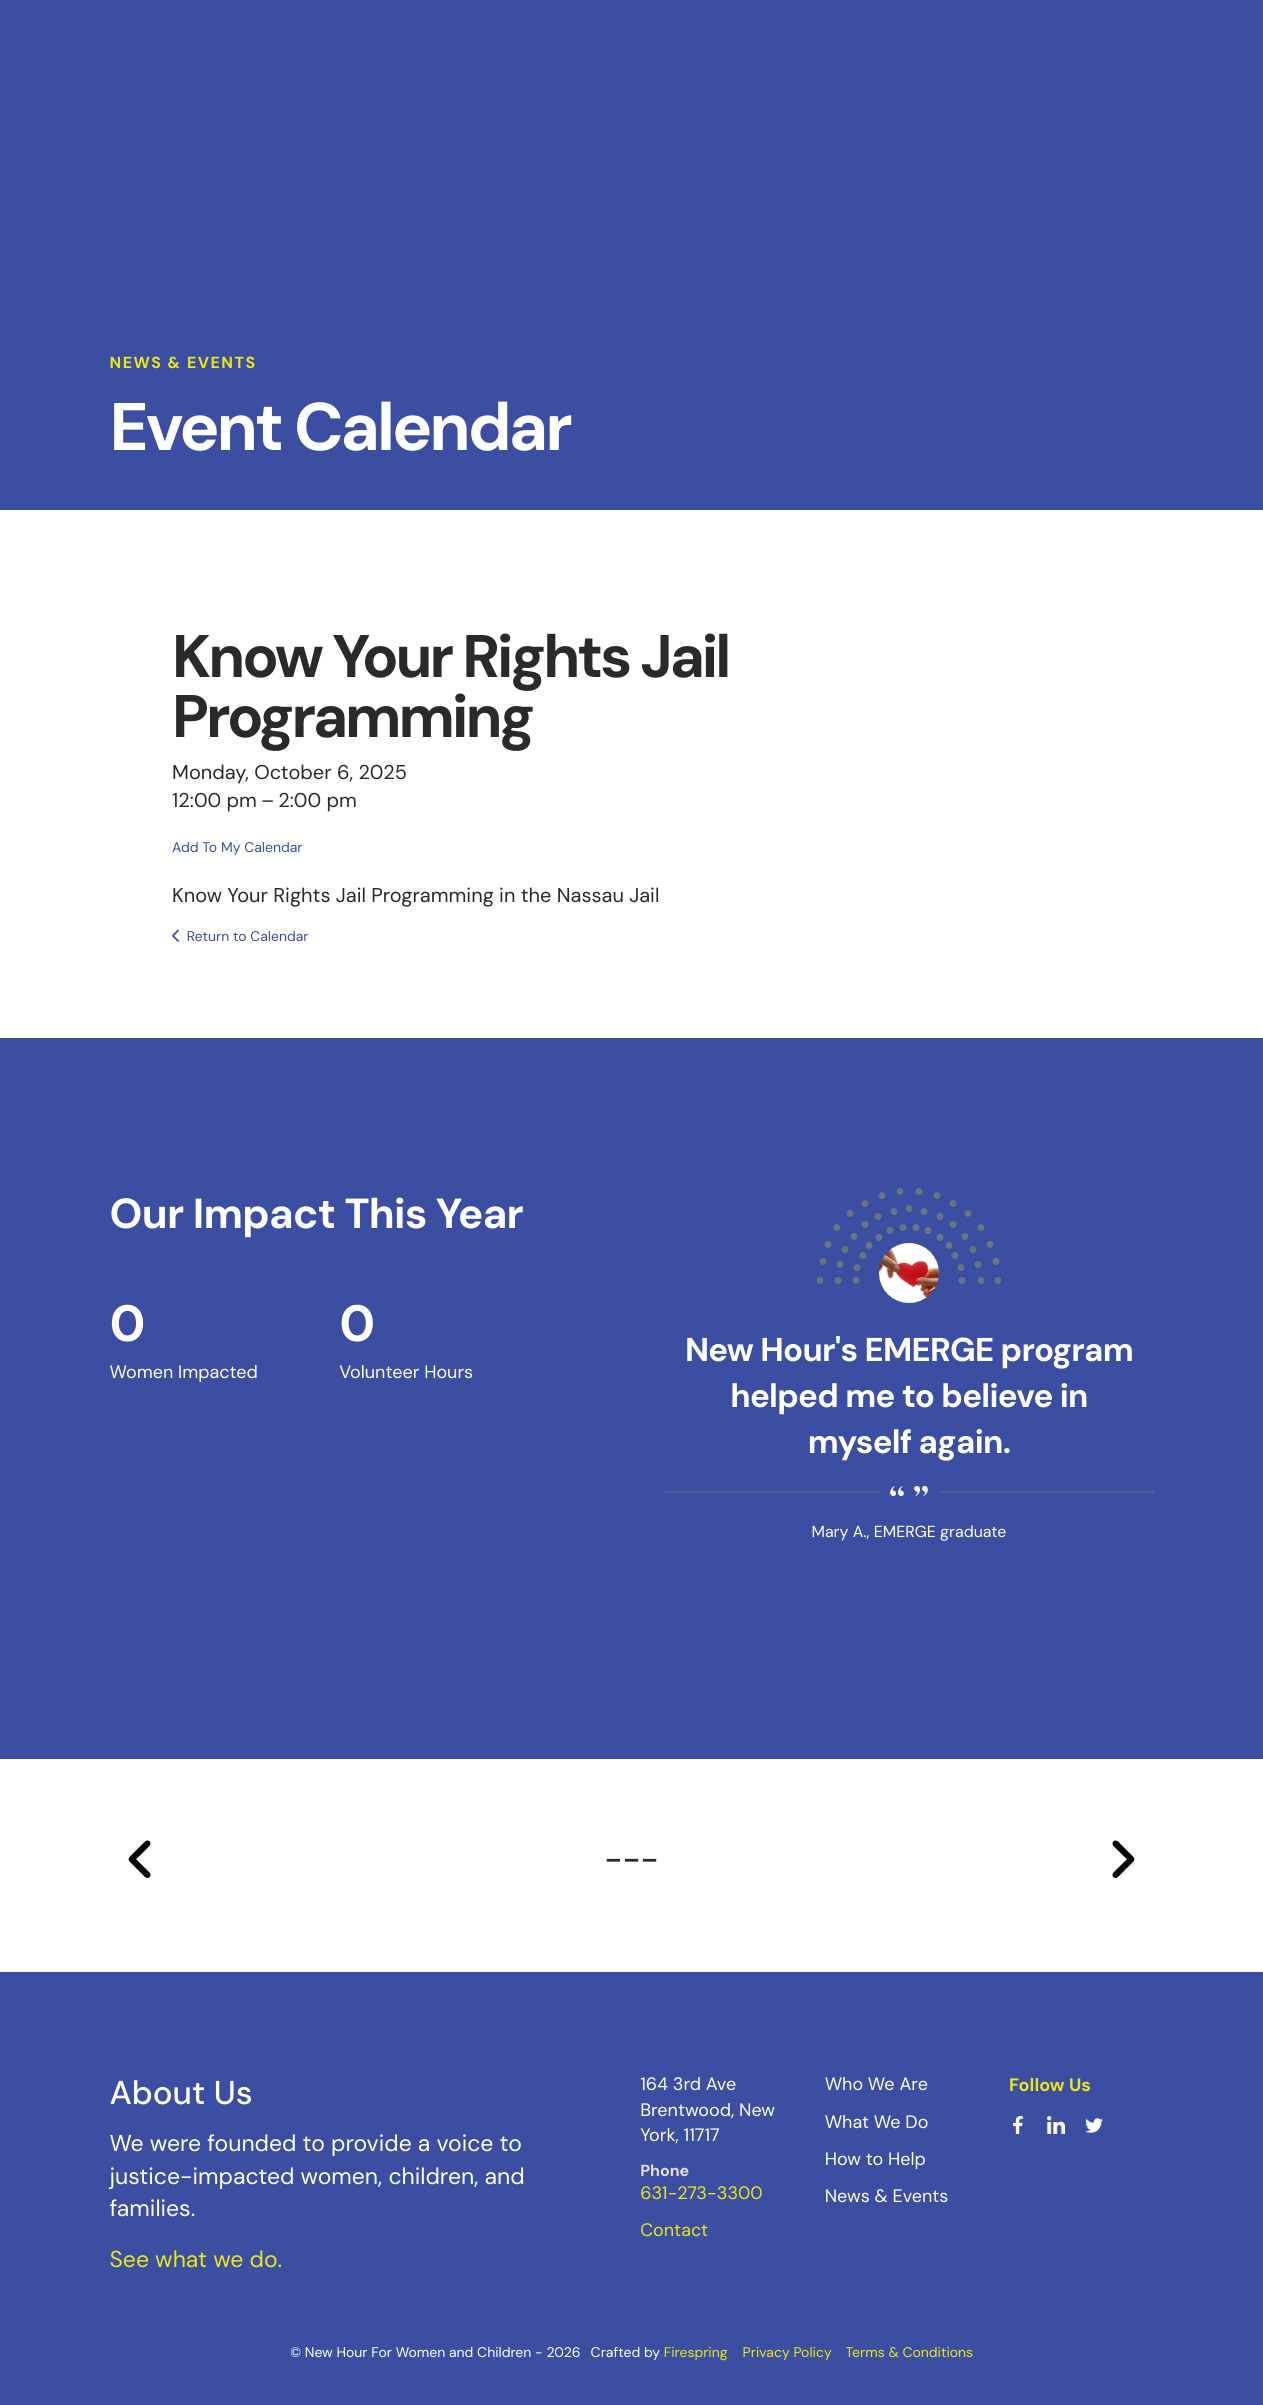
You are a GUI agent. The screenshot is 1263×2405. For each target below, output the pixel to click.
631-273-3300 (701, 2192)
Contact (674, 2229)
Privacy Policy (787, 2352)
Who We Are (876, 2083)
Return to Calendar (248, 936)
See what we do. (196, 2258)
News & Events (887, 2195)
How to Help (875, 2157)
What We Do (877, 2120)
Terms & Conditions (909, 2352)
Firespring (696, 2352)
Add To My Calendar (237, 846)
